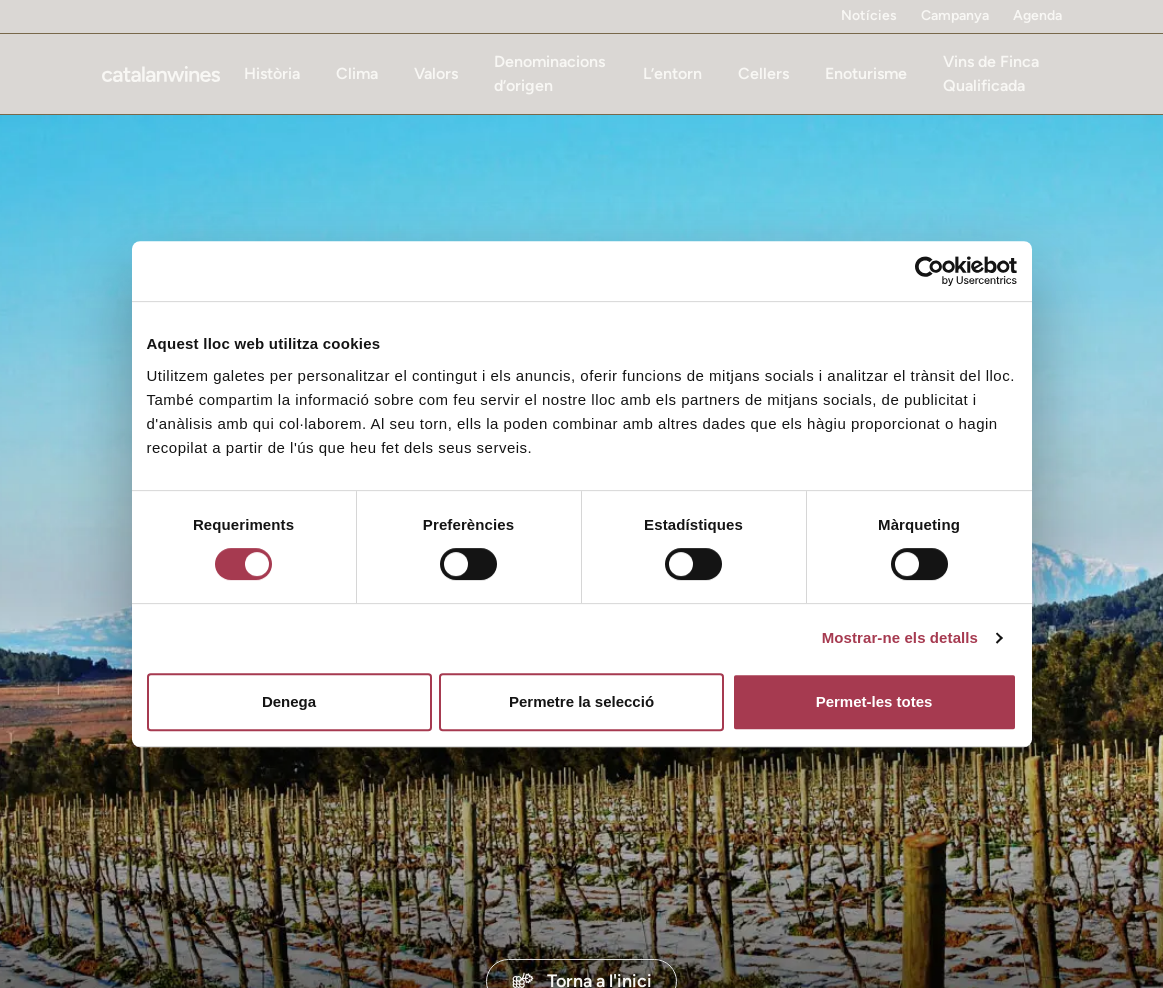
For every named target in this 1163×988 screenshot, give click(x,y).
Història (272, 73)
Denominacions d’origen (549, 73)
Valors (436, 73)
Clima (357, 73)
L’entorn (672, 73)
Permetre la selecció (581, 701)
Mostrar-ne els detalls (900, 637)
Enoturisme (866, 73)
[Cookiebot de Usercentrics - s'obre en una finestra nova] (929, 271)
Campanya (955, 15)
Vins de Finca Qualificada (991, 73)
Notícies (869, 15)
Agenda (1037, 15)
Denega (289, 701)
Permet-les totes (874, 701)
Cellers (763, 73)
